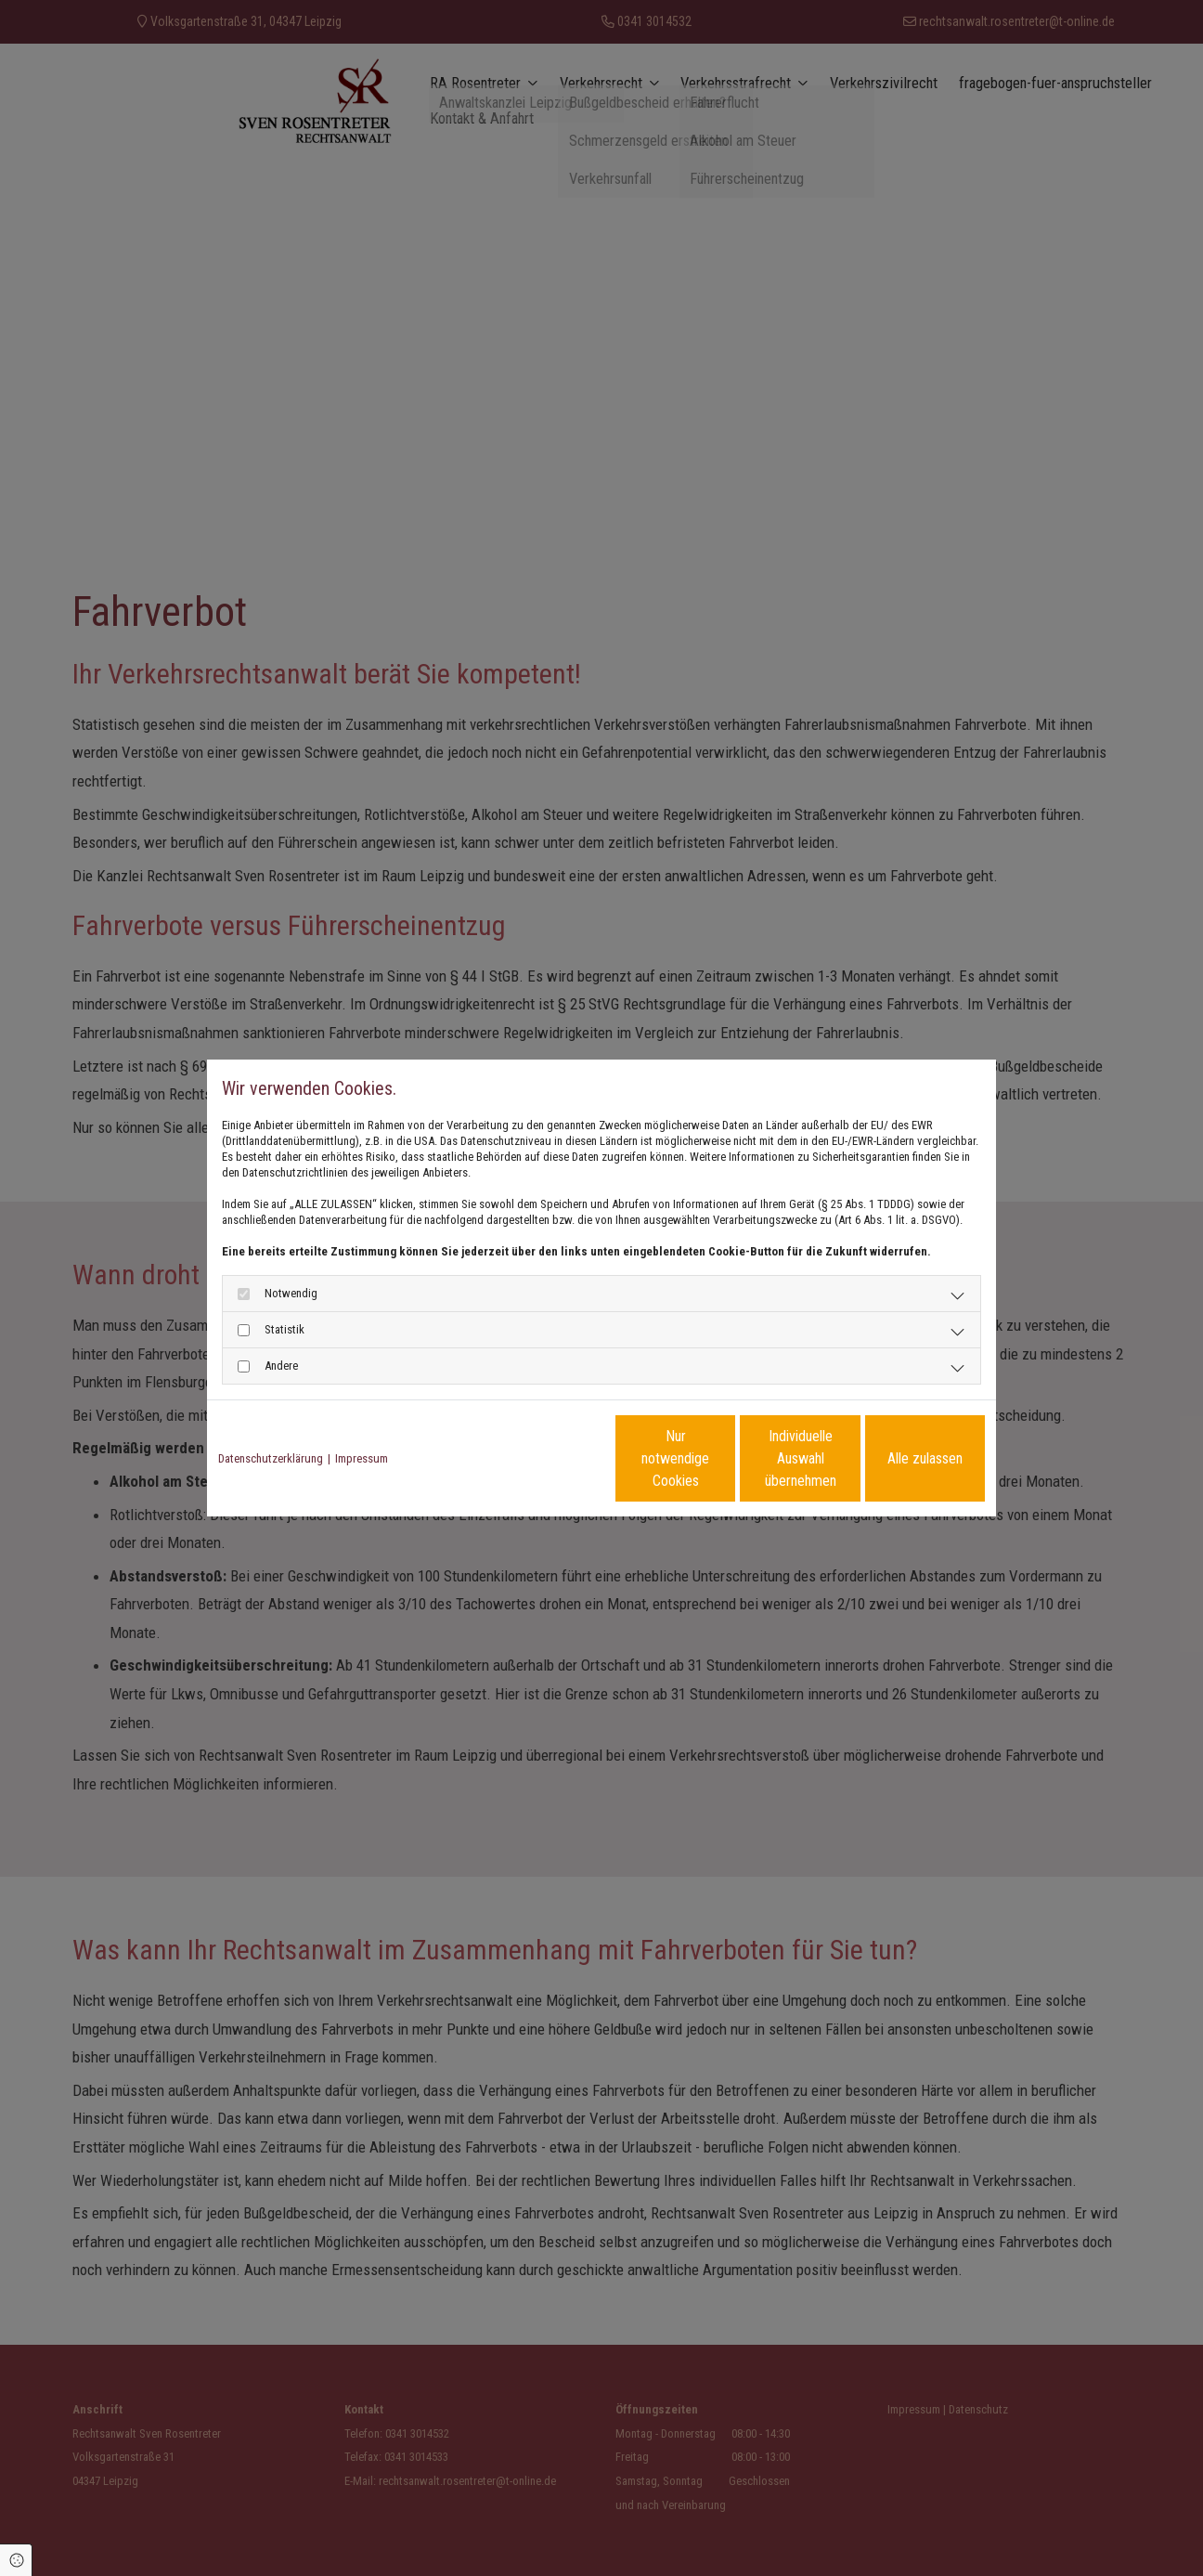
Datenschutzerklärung (270, 1458)
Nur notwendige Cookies (546, 1458)
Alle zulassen (899, 1458)
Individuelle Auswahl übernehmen (723, 1458)
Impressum (361, 1458)
